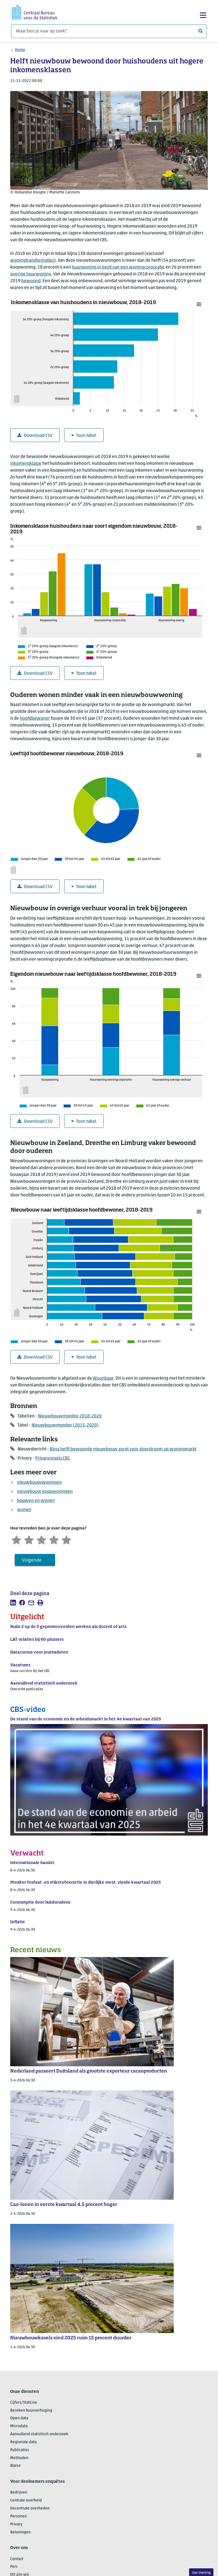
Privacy (16, 2524)
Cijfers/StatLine (23, 2402)
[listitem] (13, 1602)
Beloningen (20, 2532)
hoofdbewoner (35, 718)
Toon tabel (84, 435)
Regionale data (23, 2442)
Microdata (19, 2426)
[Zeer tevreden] (66, 1539)
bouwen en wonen (36, 1500)
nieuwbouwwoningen (39, 1482)
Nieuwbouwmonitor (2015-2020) (65, 1425)
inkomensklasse (25, 463)
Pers (14, 2567)
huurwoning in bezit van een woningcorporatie (118, 267)
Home (20, 50)
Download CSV (35, 435)
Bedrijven (18, 2492)
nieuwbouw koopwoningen (45, 1491)
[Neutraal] (41, 1539)
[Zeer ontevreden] (16, 1539)
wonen (24, 1510)
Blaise (15, 2466)
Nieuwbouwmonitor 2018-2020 (70, 1416)
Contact (16, 2559)
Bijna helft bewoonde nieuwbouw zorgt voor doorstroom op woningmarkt (123, 1449)
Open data (19, 2418)
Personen (18, 2516)
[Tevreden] (54, 1539)
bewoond (31, 281)
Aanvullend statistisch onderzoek (39, 2434)
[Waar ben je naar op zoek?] (109, 31)
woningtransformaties (32, 260)
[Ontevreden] (29, 1539)
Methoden (19, 2458)
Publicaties (19, 2450)
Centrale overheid (26, 2500)
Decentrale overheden (30, 2508)
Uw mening (201, 2573)
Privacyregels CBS (52, 1458)
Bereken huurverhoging (31, 2410)
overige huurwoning (30, 274)
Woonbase (103, 1378)
